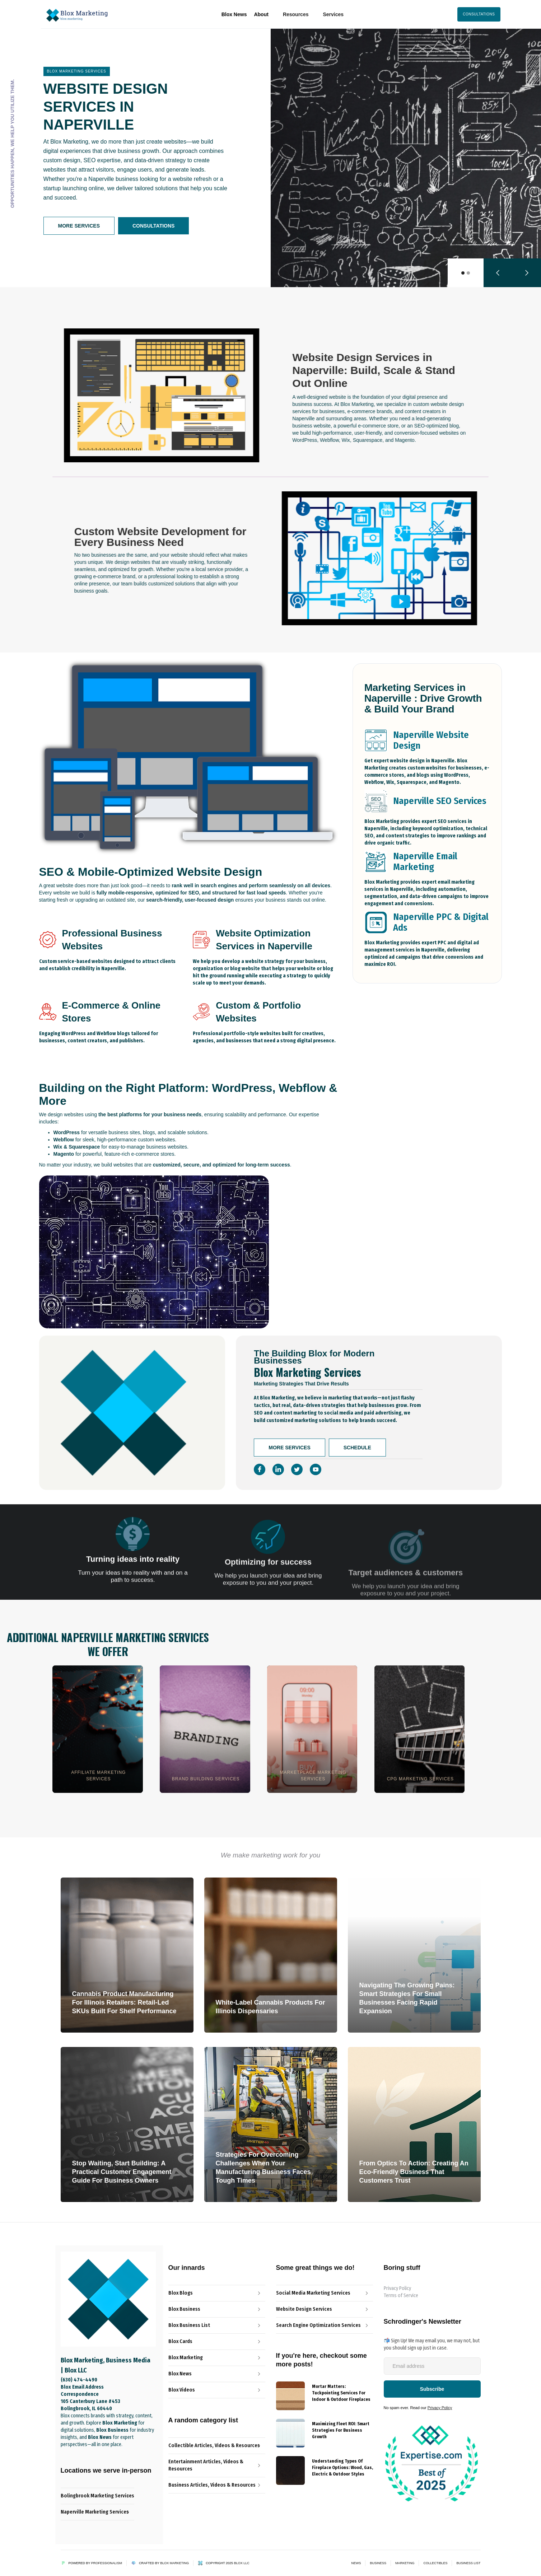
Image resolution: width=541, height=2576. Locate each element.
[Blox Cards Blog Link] (216, 2341)
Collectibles (435, 2563)
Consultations (153, 226)
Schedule (357, 1447)
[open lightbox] (166, 395)
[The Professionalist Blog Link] (216, 2309)
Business (378, 2563)
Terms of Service (401, 2295)
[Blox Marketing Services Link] (216, 2358)
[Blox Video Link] (216, 2390)
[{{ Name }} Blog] (290, 2395)
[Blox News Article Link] (216, 2325)
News (356, 2563)
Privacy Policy (397, 2288)
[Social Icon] (259, 1469)
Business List (468, 2563)
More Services (79, 226)
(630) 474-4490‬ (79, 2380)
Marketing (405, 2563)
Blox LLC (241, 2563)
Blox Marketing (174, 2563)
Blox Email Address (82, 2387)
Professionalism (106, 2563)
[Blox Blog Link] (216, 2293)
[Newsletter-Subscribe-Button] (432, 2389)
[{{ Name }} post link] (342, 2392)
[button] (296, 14)
